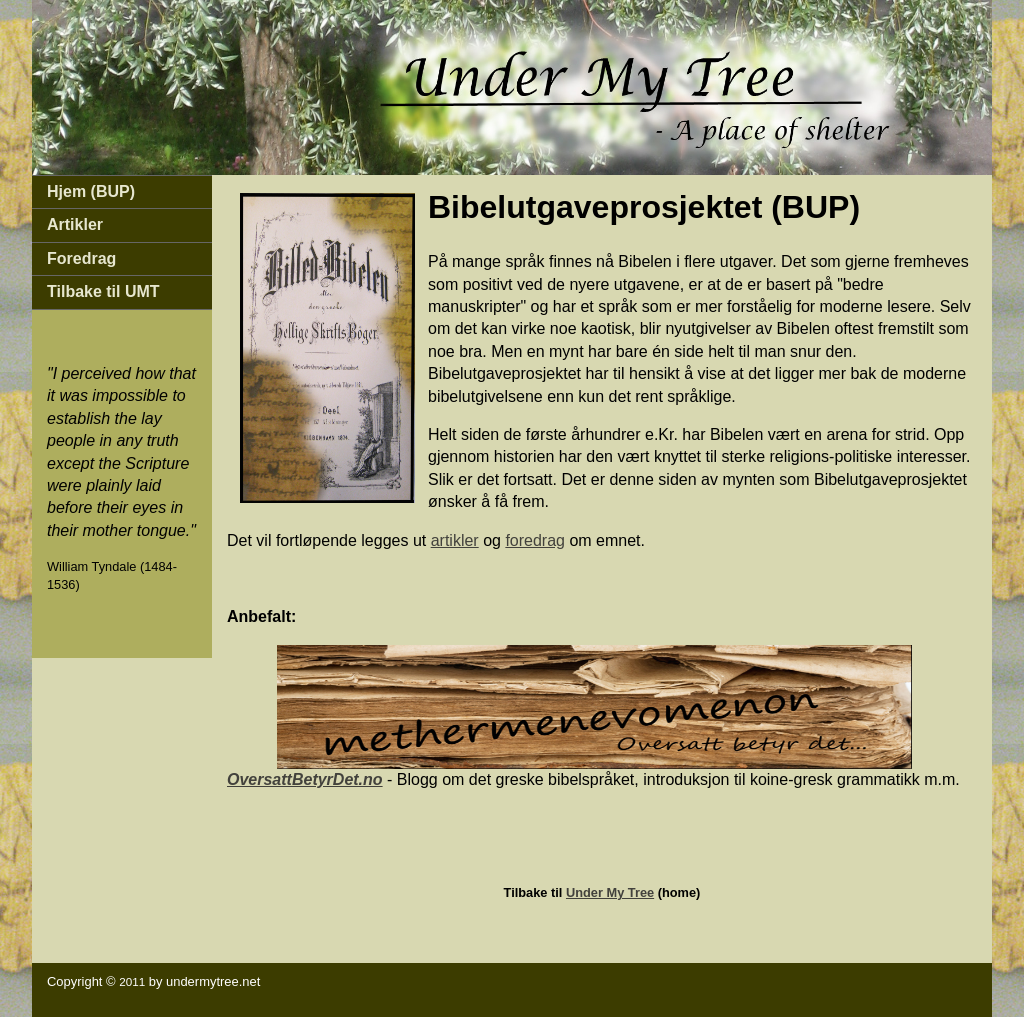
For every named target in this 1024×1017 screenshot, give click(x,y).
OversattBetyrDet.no (305, 779)
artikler (455, 540)
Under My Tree (610, 892)
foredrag (535, 540)
